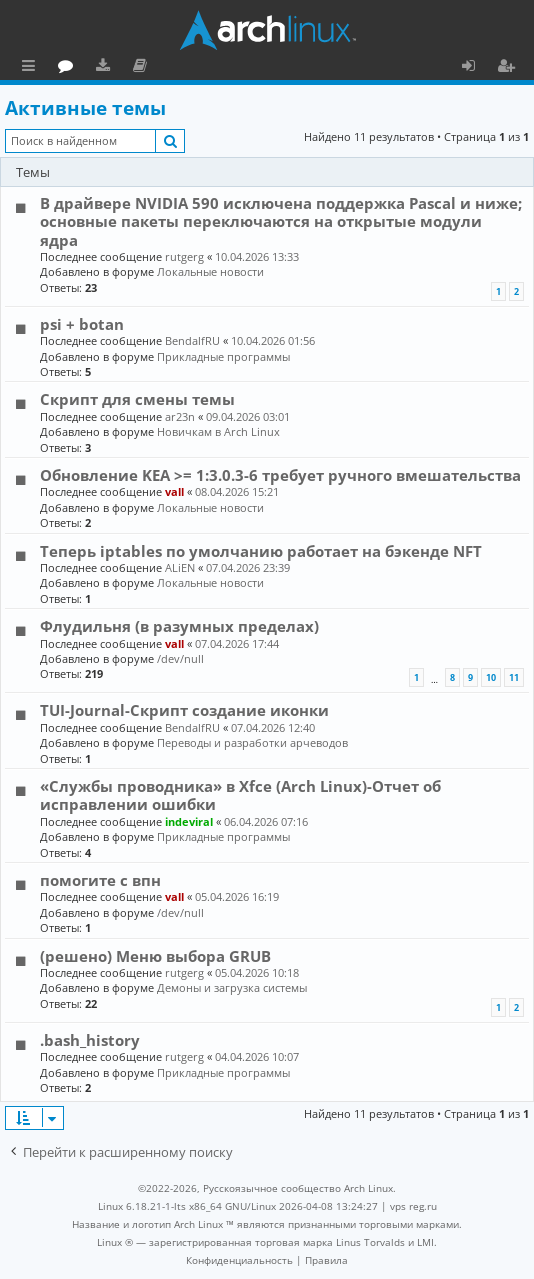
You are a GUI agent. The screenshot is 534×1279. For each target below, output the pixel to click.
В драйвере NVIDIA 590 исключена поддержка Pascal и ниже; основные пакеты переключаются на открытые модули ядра (281, 221)
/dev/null (180, 658)
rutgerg (184, 256)
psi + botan (82, 324)
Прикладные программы (223, 356)
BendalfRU (192, 340)
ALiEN (180, 567)
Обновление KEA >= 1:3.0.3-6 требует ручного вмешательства (280, 475)
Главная (90, 65)
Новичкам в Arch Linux (218, 431)
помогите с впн (100, 880)
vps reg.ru (413, 1206)
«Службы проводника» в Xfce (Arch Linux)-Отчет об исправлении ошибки (240, 795)
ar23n (180, 416)
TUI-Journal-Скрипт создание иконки (184, 710)
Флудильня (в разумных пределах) (179, 626)
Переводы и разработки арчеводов (252, 742)
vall (174, 491)
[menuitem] (239, 1260)
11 (514, 677)
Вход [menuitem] (475, 68)
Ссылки (32, 68)
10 (491, 677)
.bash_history (90, 1040)
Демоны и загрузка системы (232, 987)
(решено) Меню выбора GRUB (155, 956)
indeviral (189, 821)
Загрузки (192, 68)
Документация (229, 68)
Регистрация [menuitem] (510, 68)
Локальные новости (210, 271)
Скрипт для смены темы (137, 399)
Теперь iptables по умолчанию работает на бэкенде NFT (261, 551)
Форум (155, 68)
